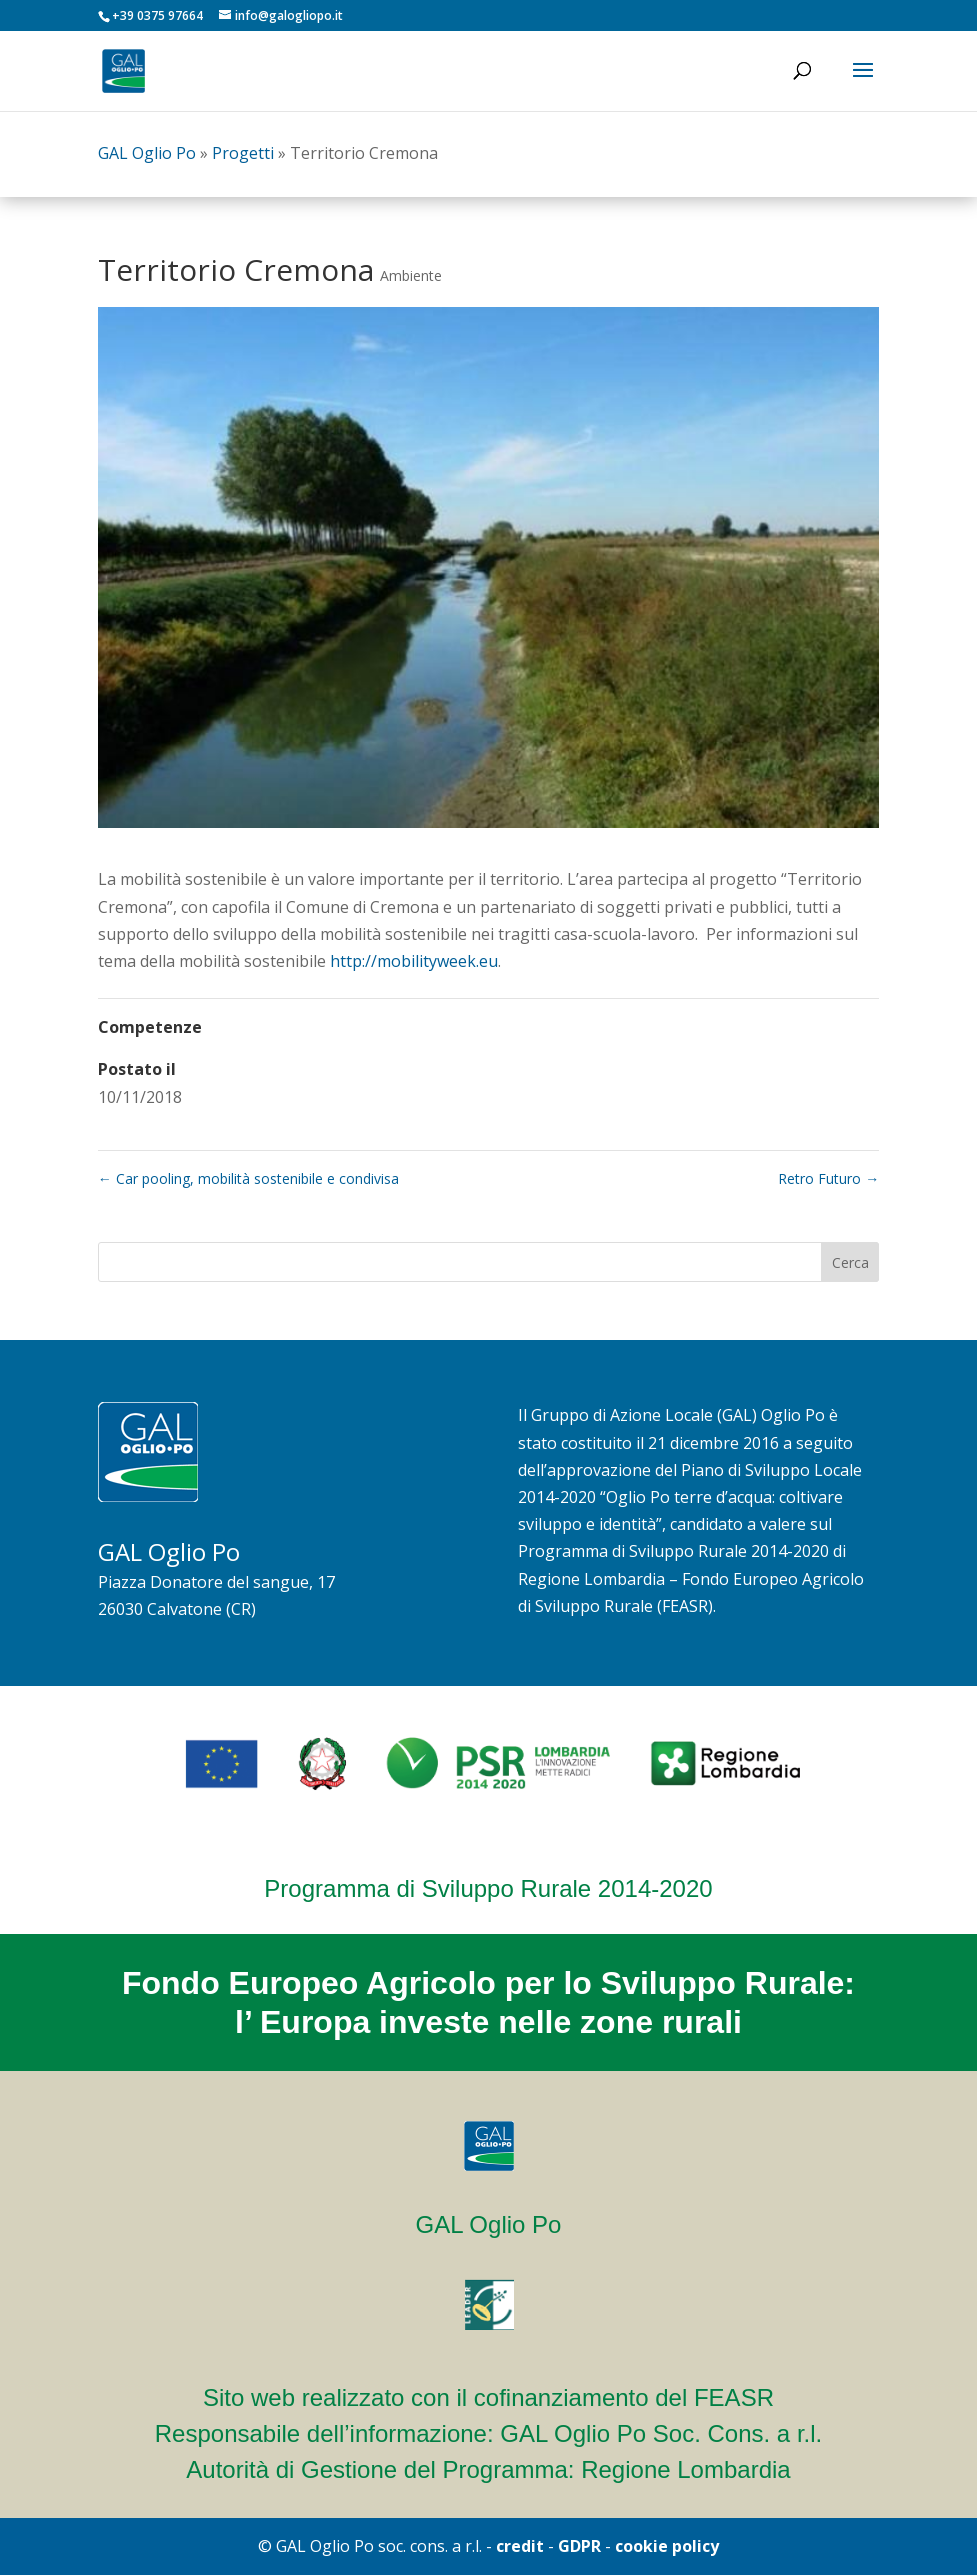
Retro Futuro (828, 1178)
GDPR (579, 2546)
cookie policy (667, 2546)
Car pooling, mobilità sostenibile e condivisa (248, 1178)
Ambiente (411, 275)
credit (520, 2546)
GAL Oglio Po (147, 153)
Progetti (243, 153)
